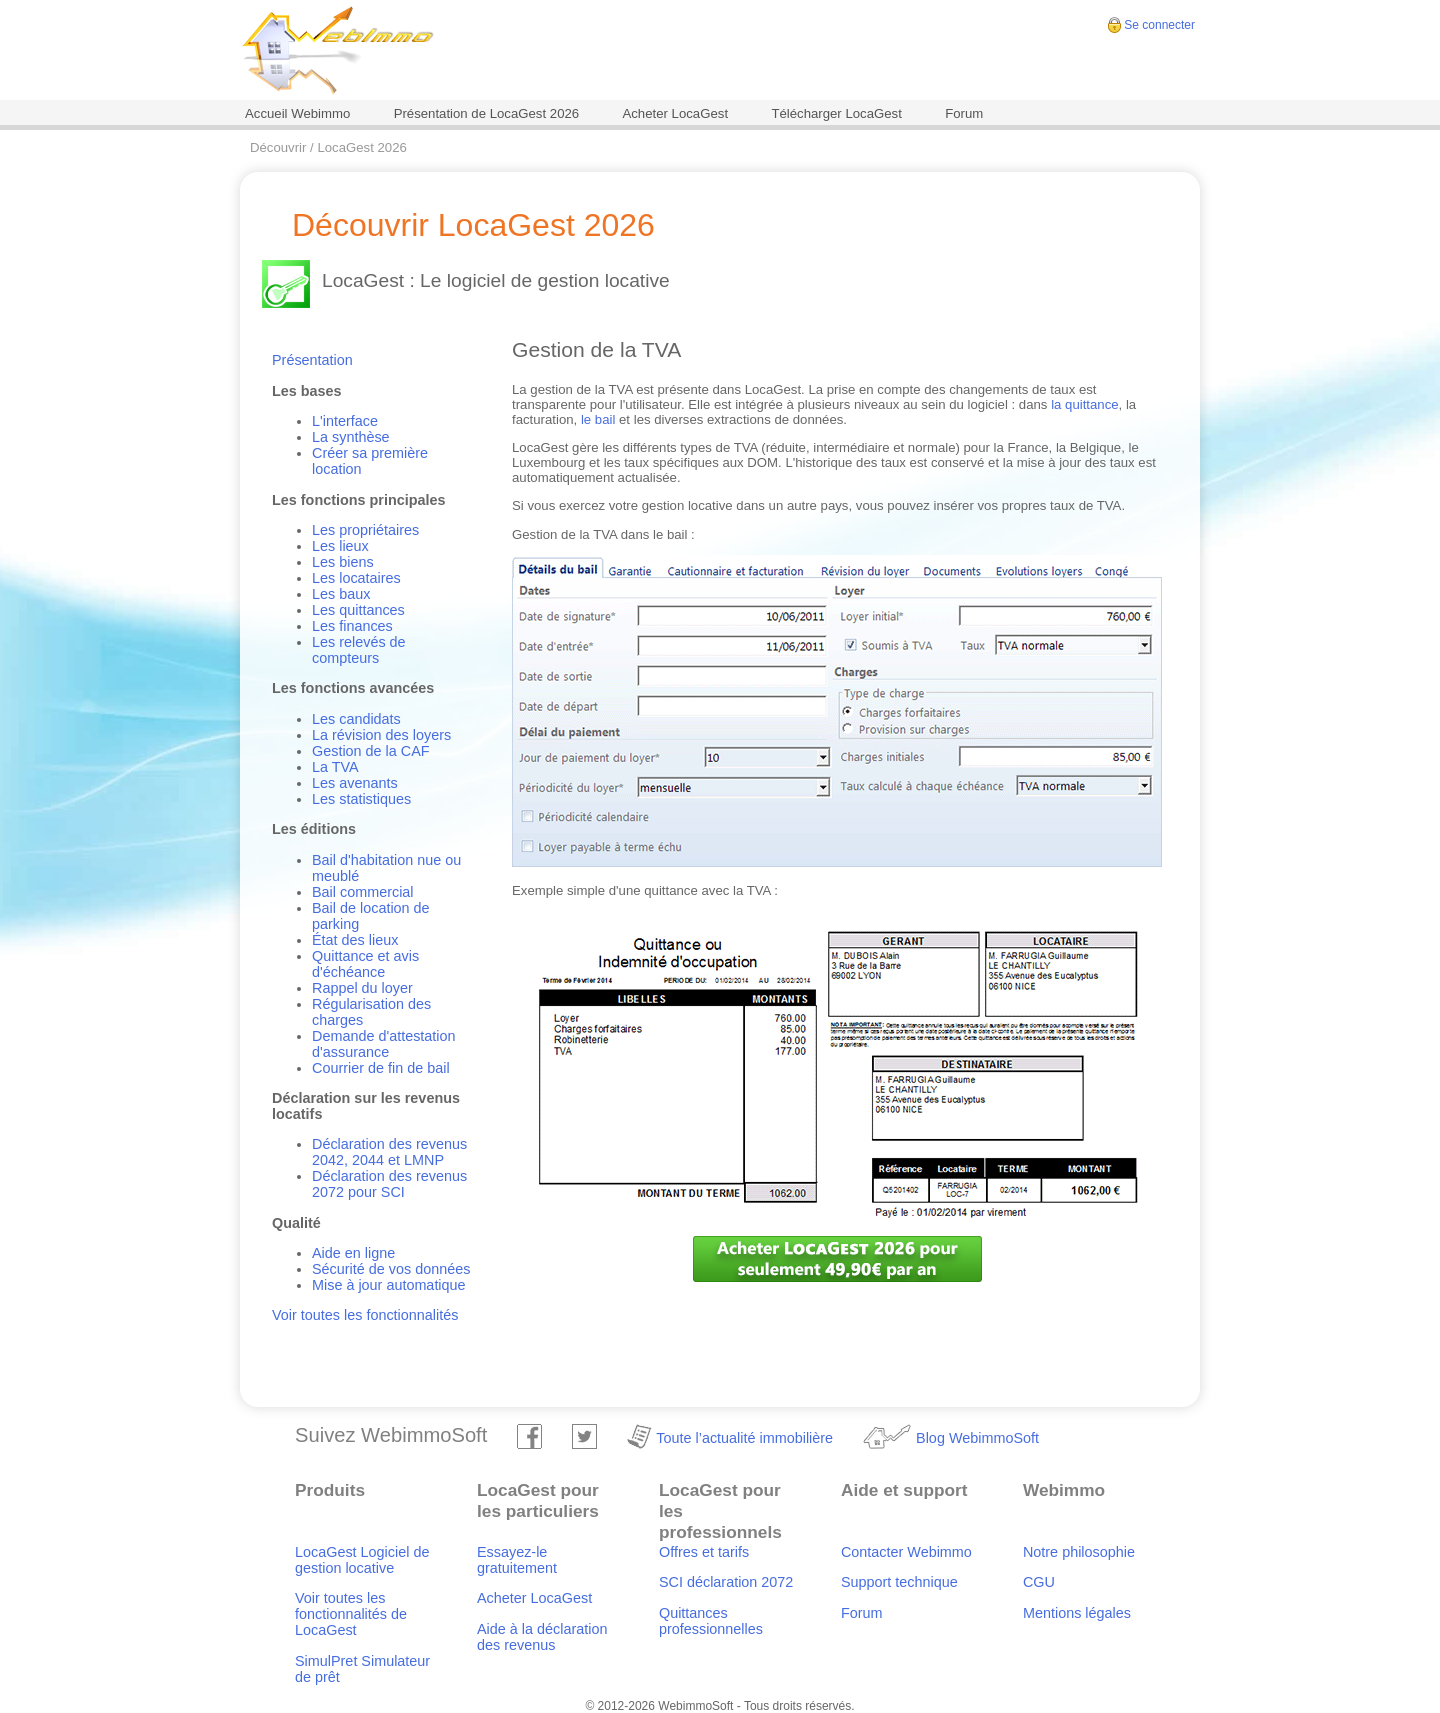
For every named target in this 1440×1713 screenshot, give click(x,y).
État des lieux (355, 940)
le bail (598, 419)
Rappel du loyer (362, 988)
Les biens (343, 562)
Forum (964, 113)
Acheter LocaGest (675, 113)
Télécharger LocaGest (836, 113)
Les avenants (355, 783)
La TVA (335, 767)
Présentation (312, 360)
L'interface (345, 421)
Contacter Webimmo (906, 1552)
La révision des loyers (381, 735)
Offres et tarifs (704, 1552)
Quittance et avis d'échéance (365, 964)
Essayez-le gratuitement (517, 1560)
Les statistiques (361, 799)
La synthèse (351, 437)
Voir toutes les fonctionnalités (365, 1315)
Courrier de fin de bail (381, 1068)
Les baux (341, 594)
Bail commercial (363, 892)
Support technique (899, 1582)
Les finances (352, 626)
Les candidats (356, 719)
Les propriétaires (365, 530)
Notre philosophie (1079, 1552)
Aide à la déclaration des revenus (542, 1637)
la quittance (1084, 404)
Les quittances (358, 610)
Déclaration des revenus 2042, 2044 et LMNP (389, 1152)
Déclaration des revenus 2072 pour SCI (389, 1184)
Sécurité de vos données (391, 1269)
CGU (1039, 1582)
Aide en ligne (353, 1253)
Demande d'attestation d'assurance (384, 1044)
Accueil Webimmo (297, 113)
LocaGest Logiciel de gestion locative (362, 1560)
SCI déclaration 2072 (726, 1582)
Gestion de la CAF (371, 751)
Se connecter (1159, 25)
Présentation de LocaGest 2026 (487, 113)
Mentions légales (1077, 1613)
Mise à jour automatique (389, 1285)
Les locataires (356, 578)
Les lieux (340, 546)
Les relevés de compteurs (359, 650)
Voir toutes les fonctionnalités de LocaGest (351, 1614)
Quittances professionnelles (711, 1621)
